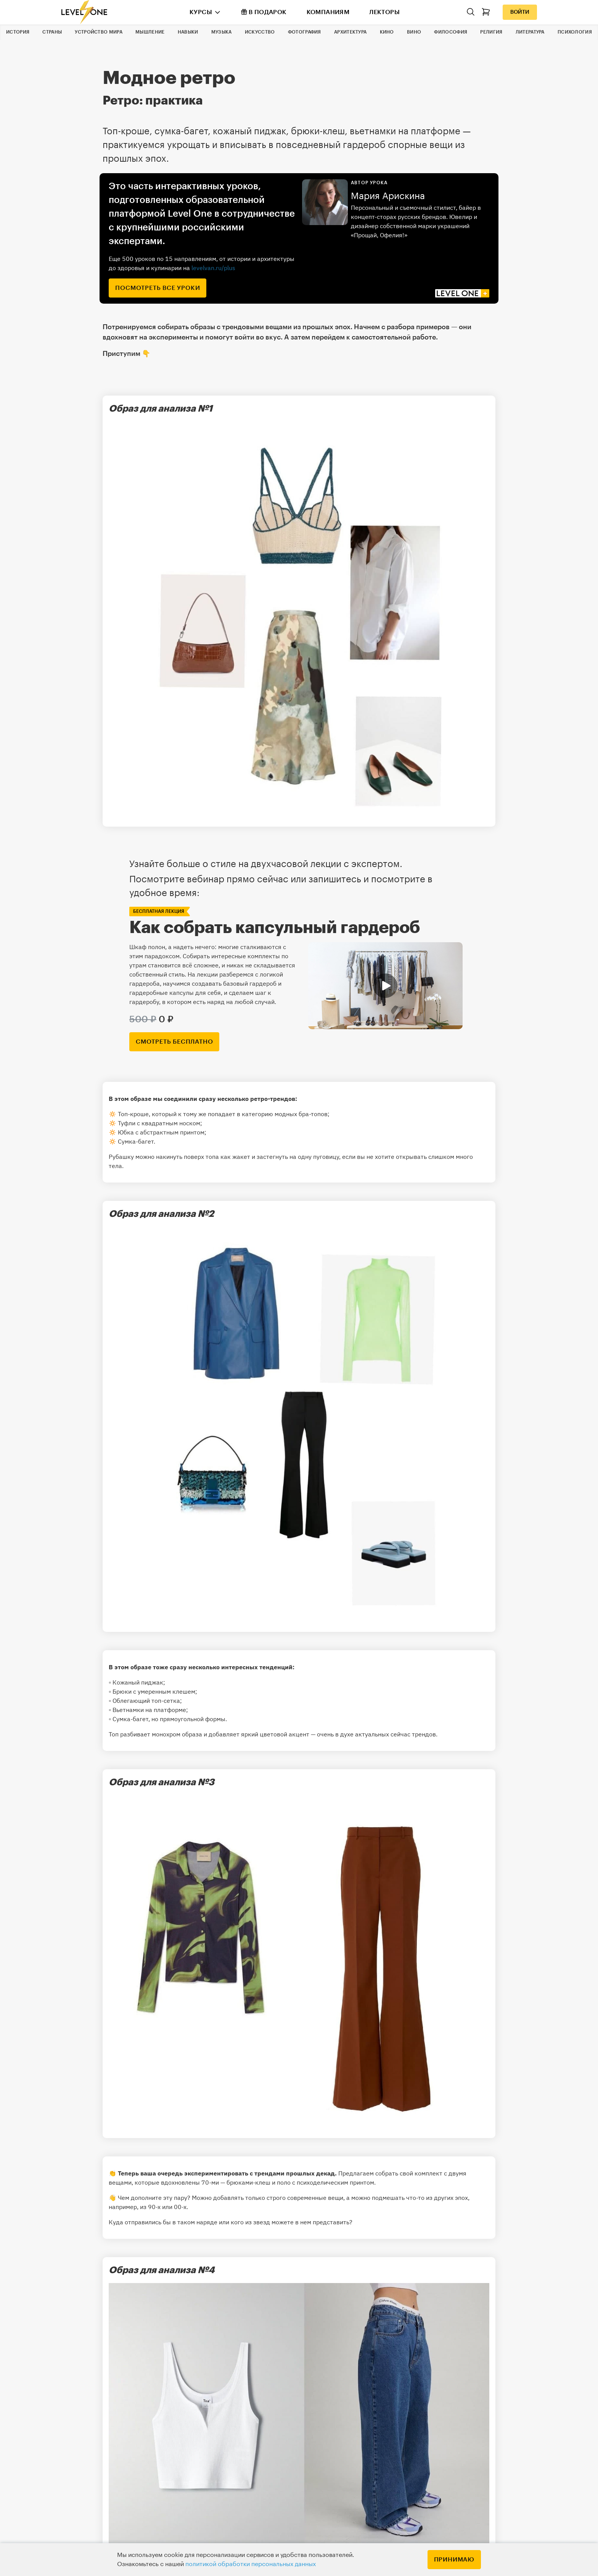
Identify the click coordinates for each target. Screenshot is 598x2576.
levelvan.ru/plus (213, 268)
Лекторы (384, 12)
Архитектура (350, 32)
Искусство (260, 32)
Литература (530, 32)
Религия (491, 32)
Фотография (304, 32)
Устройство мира (98, 32)
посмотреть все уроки (157, 288)
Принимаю (454, 2560)
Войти (519, 12)
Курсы (201, 12)
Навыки (188, 32)
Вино (414, 32)
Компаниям (328, 12)
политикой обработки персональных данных (250, 2564)
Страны (52, 32)
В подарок (264, 12)
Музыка (221, 32)
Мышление (149, 32)
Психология (575, 32)
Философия (450, 32)
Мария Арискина (388, 196)
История (17, 32)
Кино (387, 32)
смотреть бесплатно (174, 1042)
